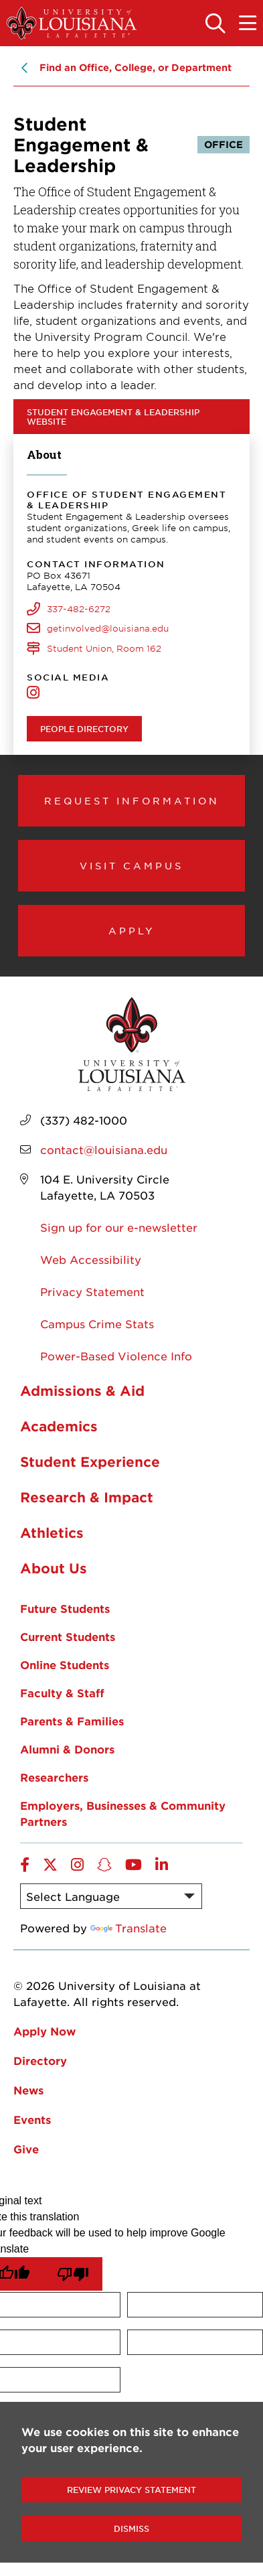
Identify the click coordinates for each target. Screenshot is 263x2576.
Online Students (64, 1664)
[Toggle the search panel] (215, 24)
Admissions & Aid (82, 1390)
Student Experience (90, 1461)
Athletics (52, 1532)
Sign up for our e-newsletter (118, 1227)
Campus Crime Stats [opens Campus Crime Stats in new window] (97, 1323)
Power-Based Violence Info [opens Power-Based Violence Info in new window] (116, 1355)
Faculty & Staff (62, 1692)
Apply (131, 930)
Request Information (132, 800)
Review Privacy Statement (131, 2489)
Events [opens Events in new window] (32, 2119)
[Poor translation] (72, 2274)
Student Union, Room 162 (104, 648)
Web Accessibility (90, 1259)
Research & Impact (86, 1497)
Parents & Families (72, 1720)
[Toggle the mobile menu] (247, 24)
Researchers (54, 1777)
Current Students (67, 1636)
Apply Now (44, 2030)
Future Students (65, 1608)
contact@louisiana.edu (103, 1149)
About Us (53, 1568)
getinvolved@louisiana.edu (108, 628)
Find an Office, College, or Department (135, 67)
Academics (59, 1426)
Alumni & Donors (67, 1749)
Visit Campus (131, 865)
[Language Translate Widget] (111, 1896)
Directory (40, 2060)
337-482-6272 (78, 608)
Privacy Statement (92, 1291)
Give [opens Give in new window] (26, 2148)
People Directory (84, 728)
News (28, 2089)
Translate (128, 1927)
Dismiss (131, 2528)
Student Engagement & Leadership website (113, 417)
